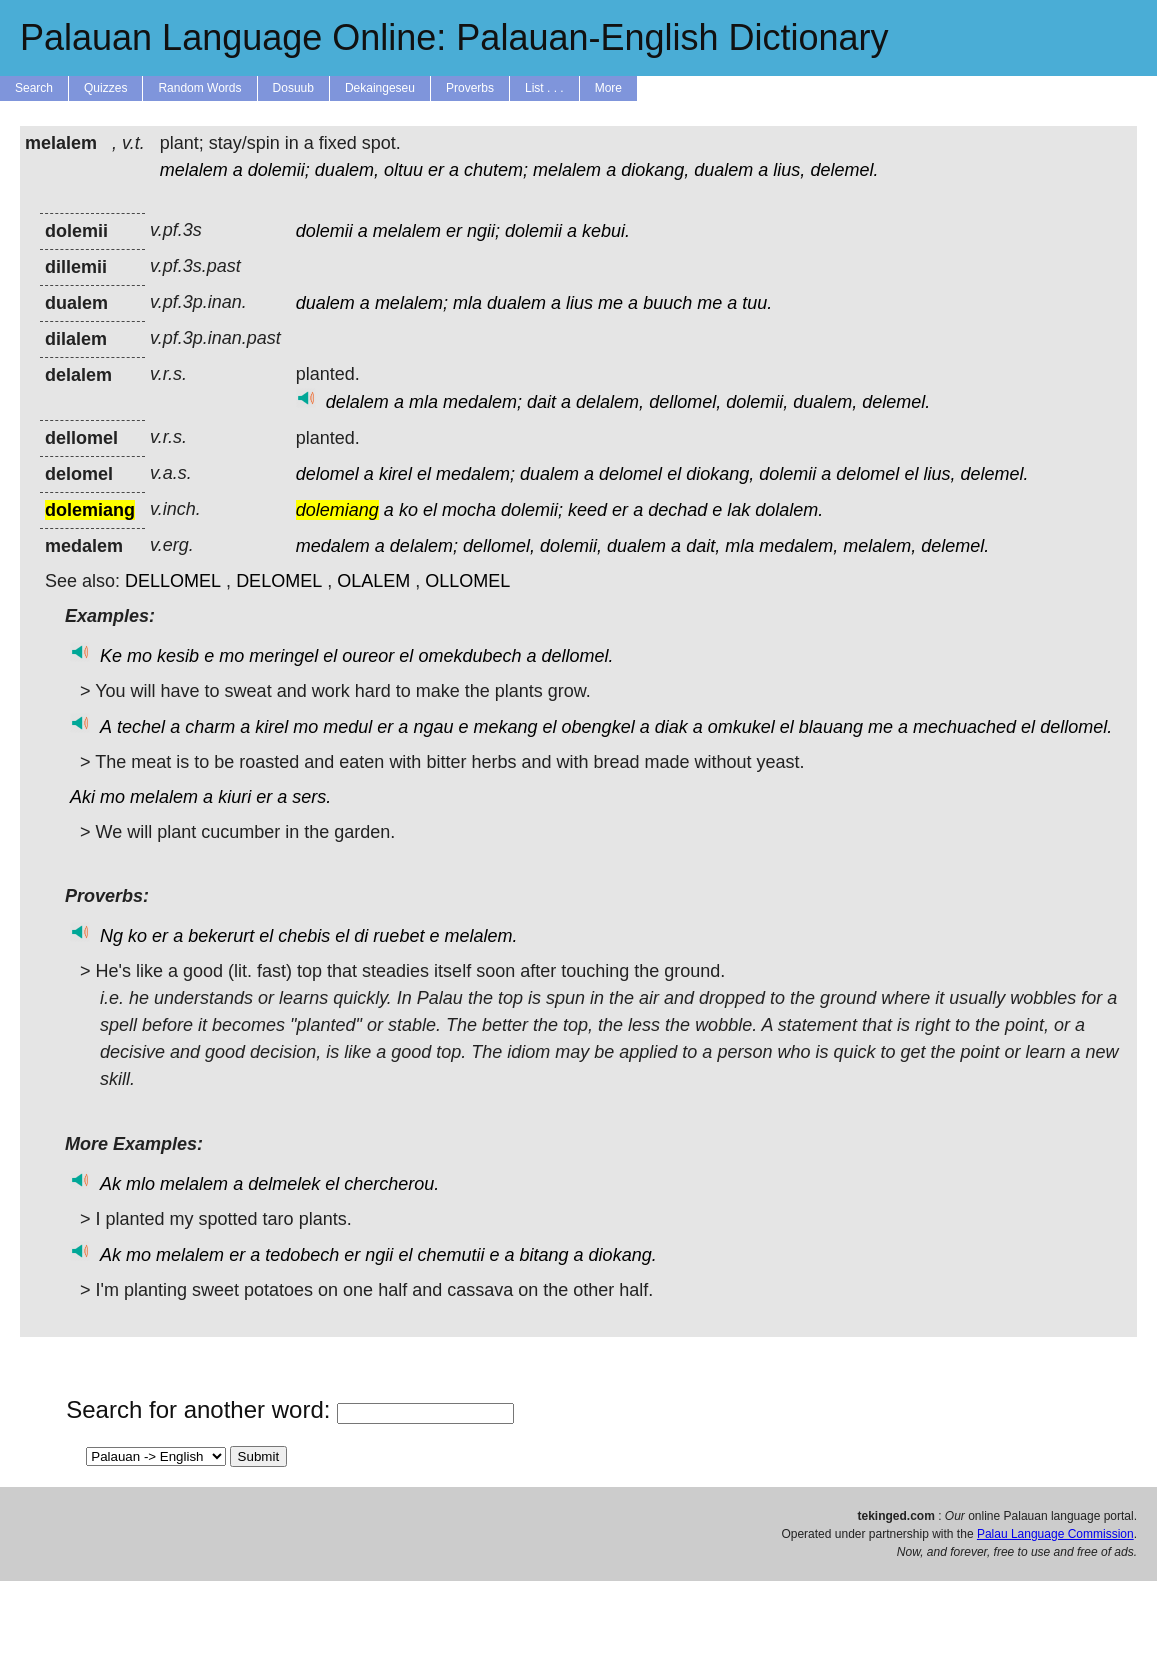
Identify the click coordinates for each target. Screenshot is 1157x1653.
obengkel (598, 727)
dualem (723, 170)
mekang (505, 727)
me (610, 303)
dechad (677, 510)
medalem (333, 546)
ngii (379, 1255)
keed (587, 510)
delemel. (844, 170)
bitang (544, 1255)
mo (139, 656)
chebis (304, 936)
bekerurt (221, 936)
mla (467, 303)
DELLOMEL (173, 581)
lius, (789, 170)
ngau (433, 727)
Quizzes (105, 88)
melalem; (411, 303)
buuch (667, 303)
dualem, (347, 170)
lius (579, 303)
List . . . (544, 88)
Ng (111, 936)
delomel (327, 474)
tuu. (757, 303)
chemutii (450, 1255)
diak (671, 727)
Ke (111, 656)
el (424, 474)
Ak (110, 1184)
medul (347, 727)
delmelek (284, 1184)
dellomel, (685, 402)
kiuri (234, 797)
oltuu (403, 170)
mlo (140, 1184)
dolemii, (757, 402)
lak (738, 510)
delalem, (610, 402)
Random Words (199, 88)
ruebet (398, 936)
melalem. (480, 936)
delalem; (424, 546)
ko (408, 510)
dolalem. (789, 510)
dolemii (324, 231)
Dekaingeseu (380, 88)
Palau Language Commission (1055, 1534)
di (361, 936)
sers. (311, 797)
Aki (82, 797)
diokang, (655, 170)
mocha (469, 510)
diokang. (623, 1255)
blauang (831, 727)
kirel (395, 474)
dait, (703, 546)
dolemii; (279, 170)
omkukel (741, 727)
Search (34, 88)
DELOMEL (279, 581)
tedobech (302, 1255)
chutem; (496, 170)
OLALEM (373, 581)
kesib (178, 656)
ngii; (483, 231)
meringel (283, 656)
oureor (368, 656)
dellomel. (578, 656)
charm (210, 727)
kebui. (606, 231)
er (436, 170)
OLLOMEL (467, 581)
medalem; (482, 402)
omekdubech (469, 656)
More (608, 88)
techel (141, 727)
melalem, (879, 546)
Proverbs (470, 88)
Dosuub (293, 88)
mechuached (964, 727)
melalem (194, 170)
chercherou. (391, 1184)
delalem (357, 402)
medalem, (798, 546)
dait (541, 402)
